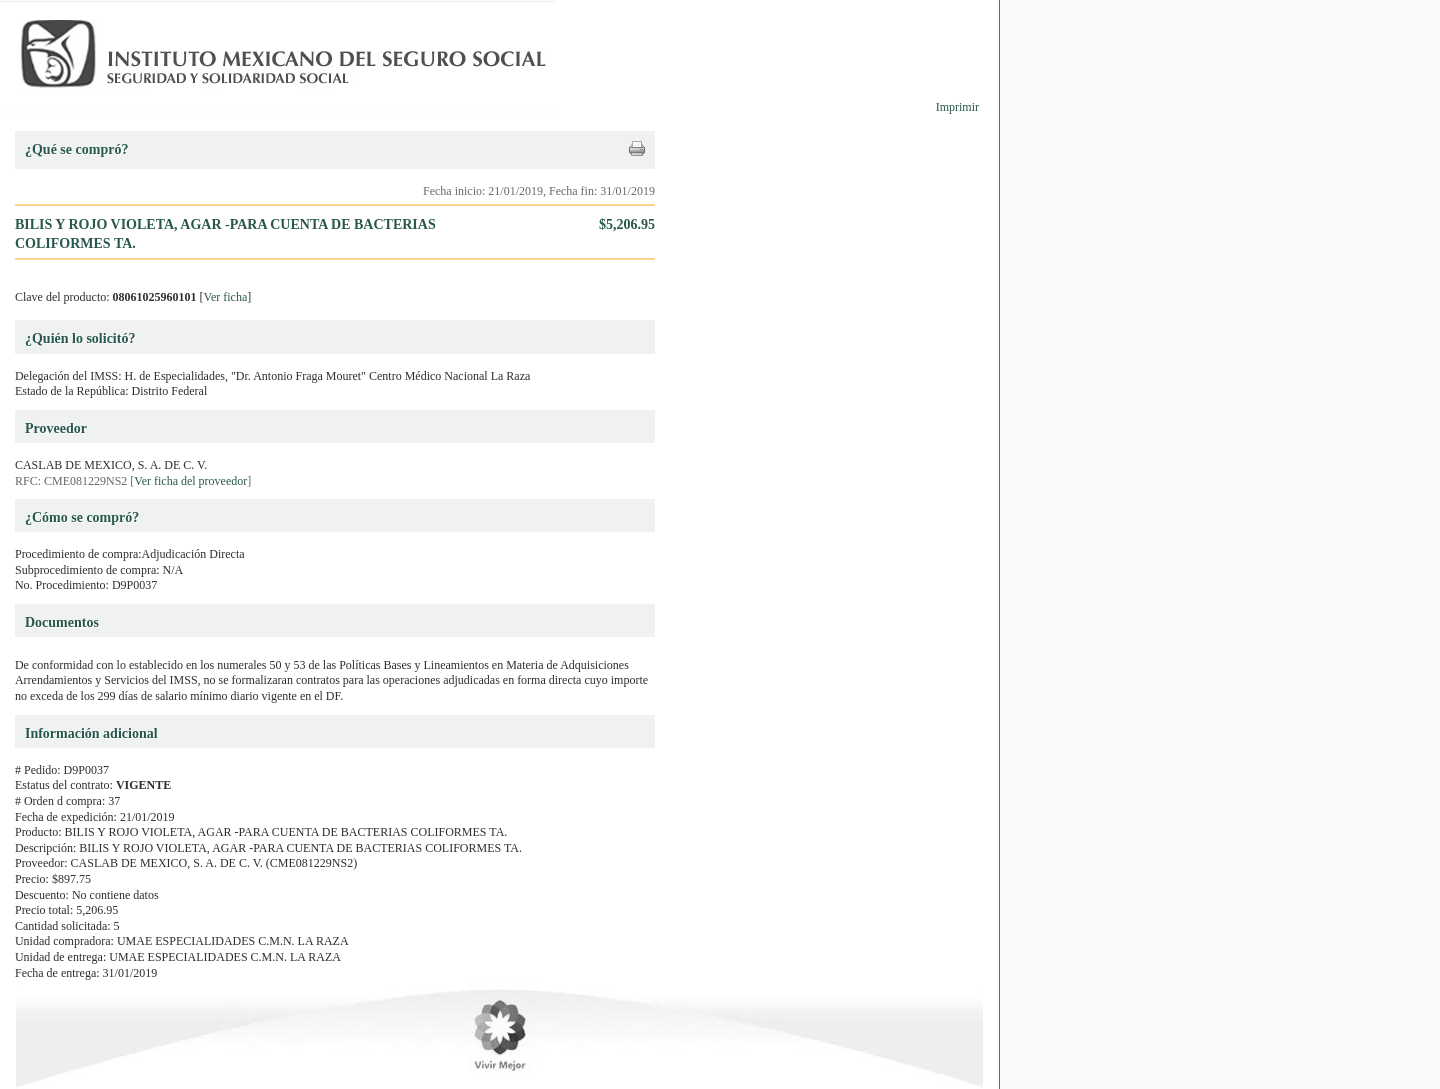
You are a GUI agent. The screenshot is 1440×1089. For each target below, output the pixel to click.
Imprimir (957, 107)
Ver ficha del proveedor (190, 481)
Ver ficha (226, 297)
